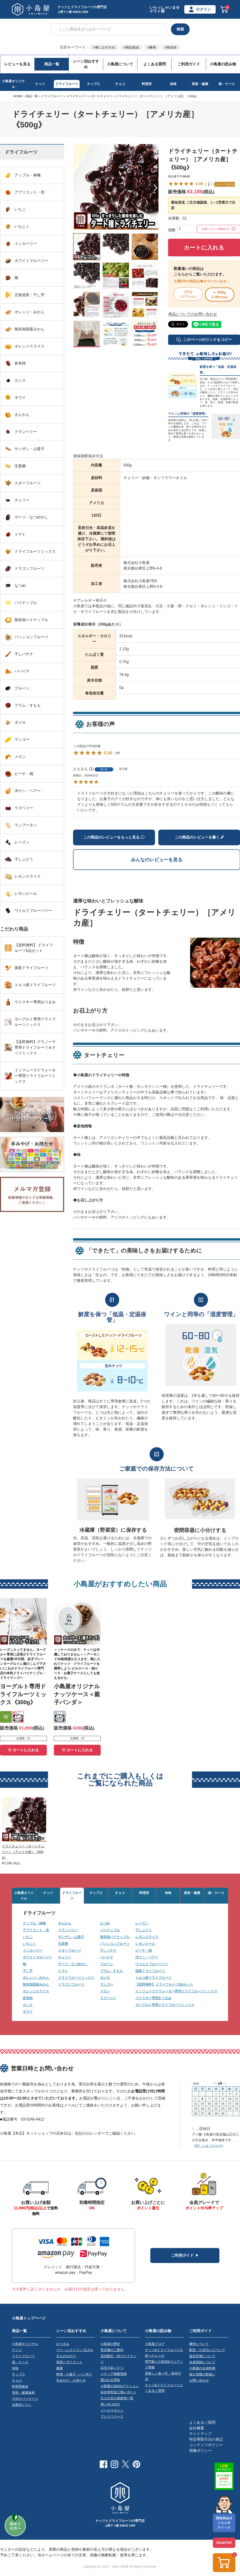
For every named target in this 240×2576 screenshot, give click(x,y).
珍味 (173, 84)
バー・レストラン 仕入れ (74, 2350)
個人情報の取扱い (202, 2374)
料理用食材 (20, 2386)
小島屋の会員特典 (202, 2368)
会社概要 (196, 2428)
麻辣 (152, 47)
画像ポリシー (200, 2451)
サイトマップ (200, 2434)
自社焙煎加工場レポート (118, 2392)
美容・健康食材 (23, 2392)
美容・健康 (200, 84)
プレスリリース (111, 2416)
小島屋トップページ (29, 2318)
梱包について (199, 2344)
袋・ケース (226, 84)
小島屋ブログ (155, 2344)
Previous (76, 187)
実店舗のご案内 (111, 2350)
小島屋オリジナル (13, 84)
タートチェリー (101, 96)
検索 (180, 29)
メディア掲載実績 (113, 2374)
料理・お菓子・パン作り (74, 2374)
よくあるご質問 (202, 2422)
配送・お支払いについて (207, 2350)
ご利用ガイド (188, 64)
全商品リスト (22, 2405)
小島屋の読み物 (158, 2331)
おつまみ (62, 2344)
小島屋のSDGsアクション (119, 2386)
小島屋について (120, 64)
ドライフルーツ (66, 84)
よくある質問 (154, 64)
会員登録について (202, 2362)
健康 (59, 2368)
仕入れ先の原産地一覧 (116, 2398)
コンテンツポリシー (206, 2445)
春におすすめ (105, 47)
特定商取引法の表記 (206, 2439)
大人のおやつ (66, 2356)
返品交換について (202, 2356)
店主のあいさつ (111, 2368)
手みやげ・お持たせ (71, 2380)
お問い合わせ (199, 2380)
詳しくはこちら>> (208, 2145)
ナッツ (40, 84)
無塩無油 (132, 47)
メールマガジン (111, 2410)
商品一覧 (51, 64)
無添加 (172, 47)
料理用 (146, 84)
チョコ (120, 84)
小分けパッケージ (25, 2399)
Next (155, 187)
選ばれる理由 (110, 2380)
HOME (17, 96)
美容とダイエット (69, 2362)
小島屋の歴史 (110, 2344)
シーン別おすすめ (86, 64)
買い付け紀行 (110, 2404)
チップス (93, 84)
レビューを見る (17, 64)
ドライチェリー (77, 96)
